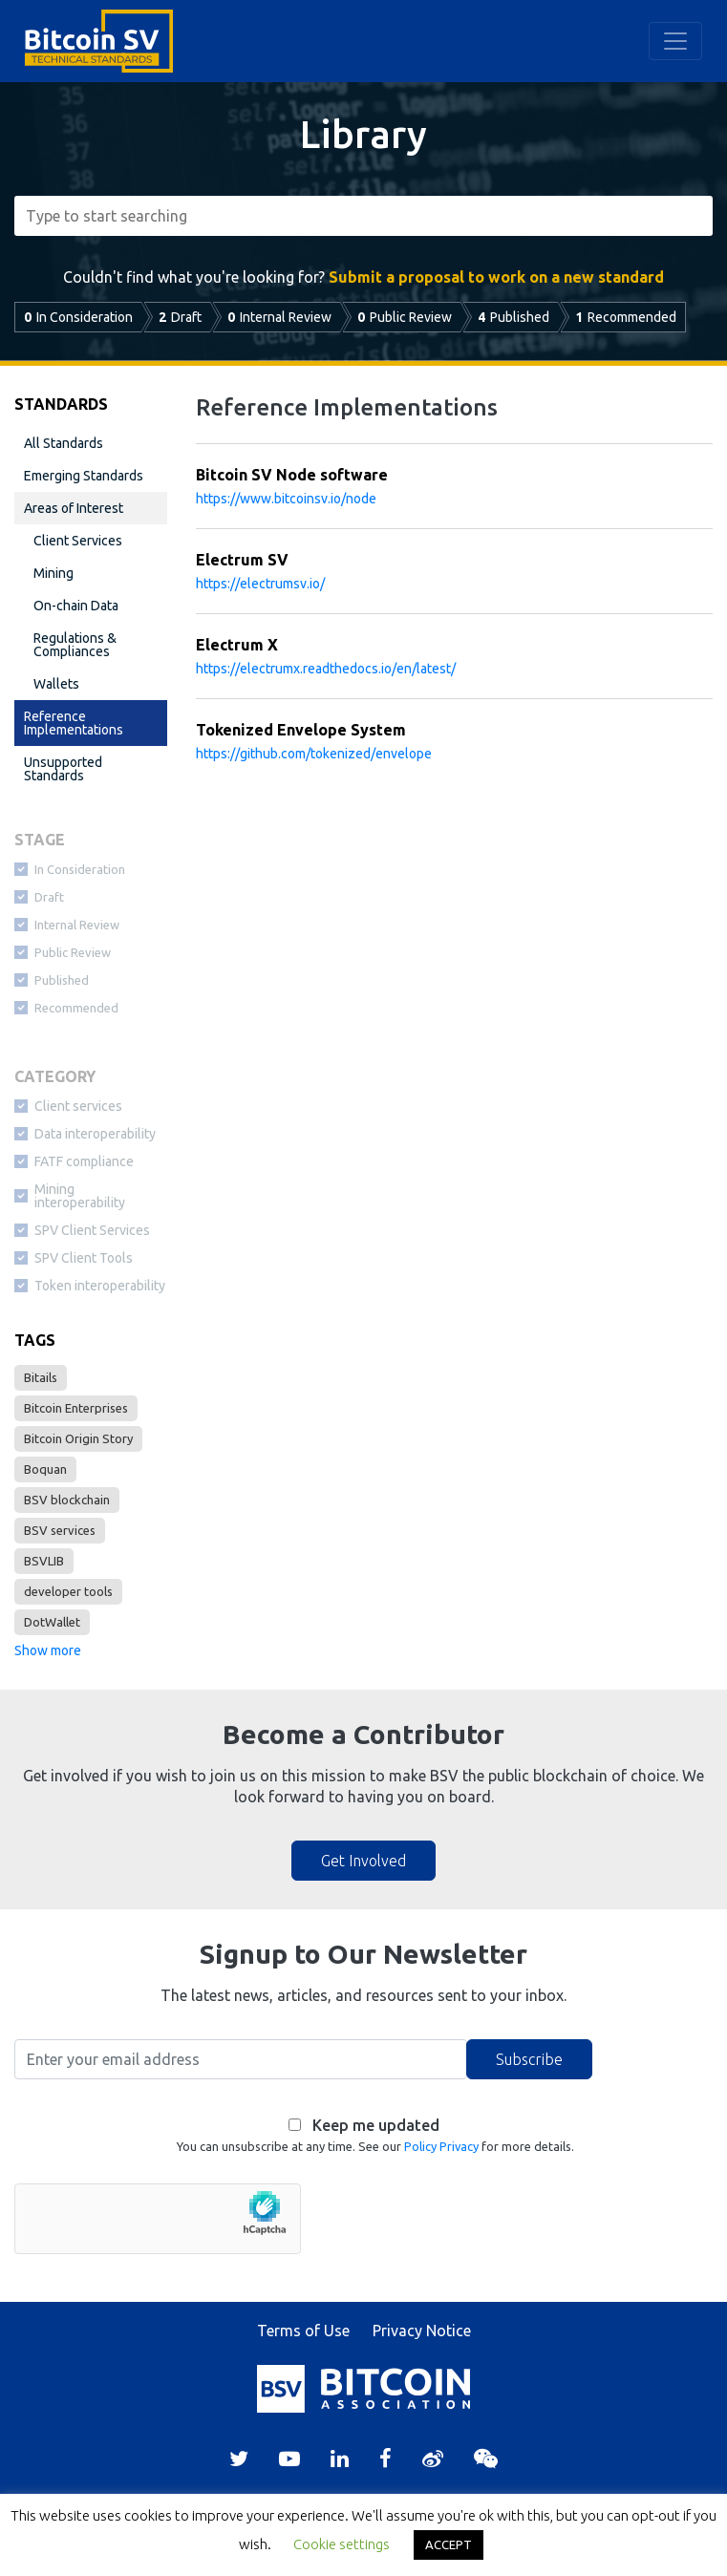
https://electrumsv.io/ (260, 583)
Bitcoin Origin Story (78, 1438)
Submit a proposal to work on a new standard (496, 277)
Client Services (77, 540)
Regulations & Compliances (75, 644)
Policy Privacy (441, 2146)
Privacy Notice (422, 2330)
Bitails (40, 1377)
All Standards (63, 443)
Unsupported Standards (63, 769)
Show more (47, 1650)
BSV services (60, 1530)
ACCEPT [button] (448, 2544)
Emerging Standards (83, 475)
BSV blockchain (67, 1499)
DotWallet (52, 1622)
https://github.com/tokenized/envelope (314, 753)
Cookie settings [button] (341, 2544)
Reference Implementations (73, 723)
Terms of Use (303, 2330)
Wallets (56, 684)
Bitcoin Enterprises (76, 1408)
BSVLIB (44, 1560)
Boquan (45, 1469)
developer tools (68, 1591)
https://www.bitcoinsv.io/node (286, 498)
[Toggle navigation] (675, 41)
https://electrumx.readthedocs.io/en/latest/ (326, 668)
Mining (53, 573)
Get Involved (363, 1860)
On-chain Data (75, 605)
